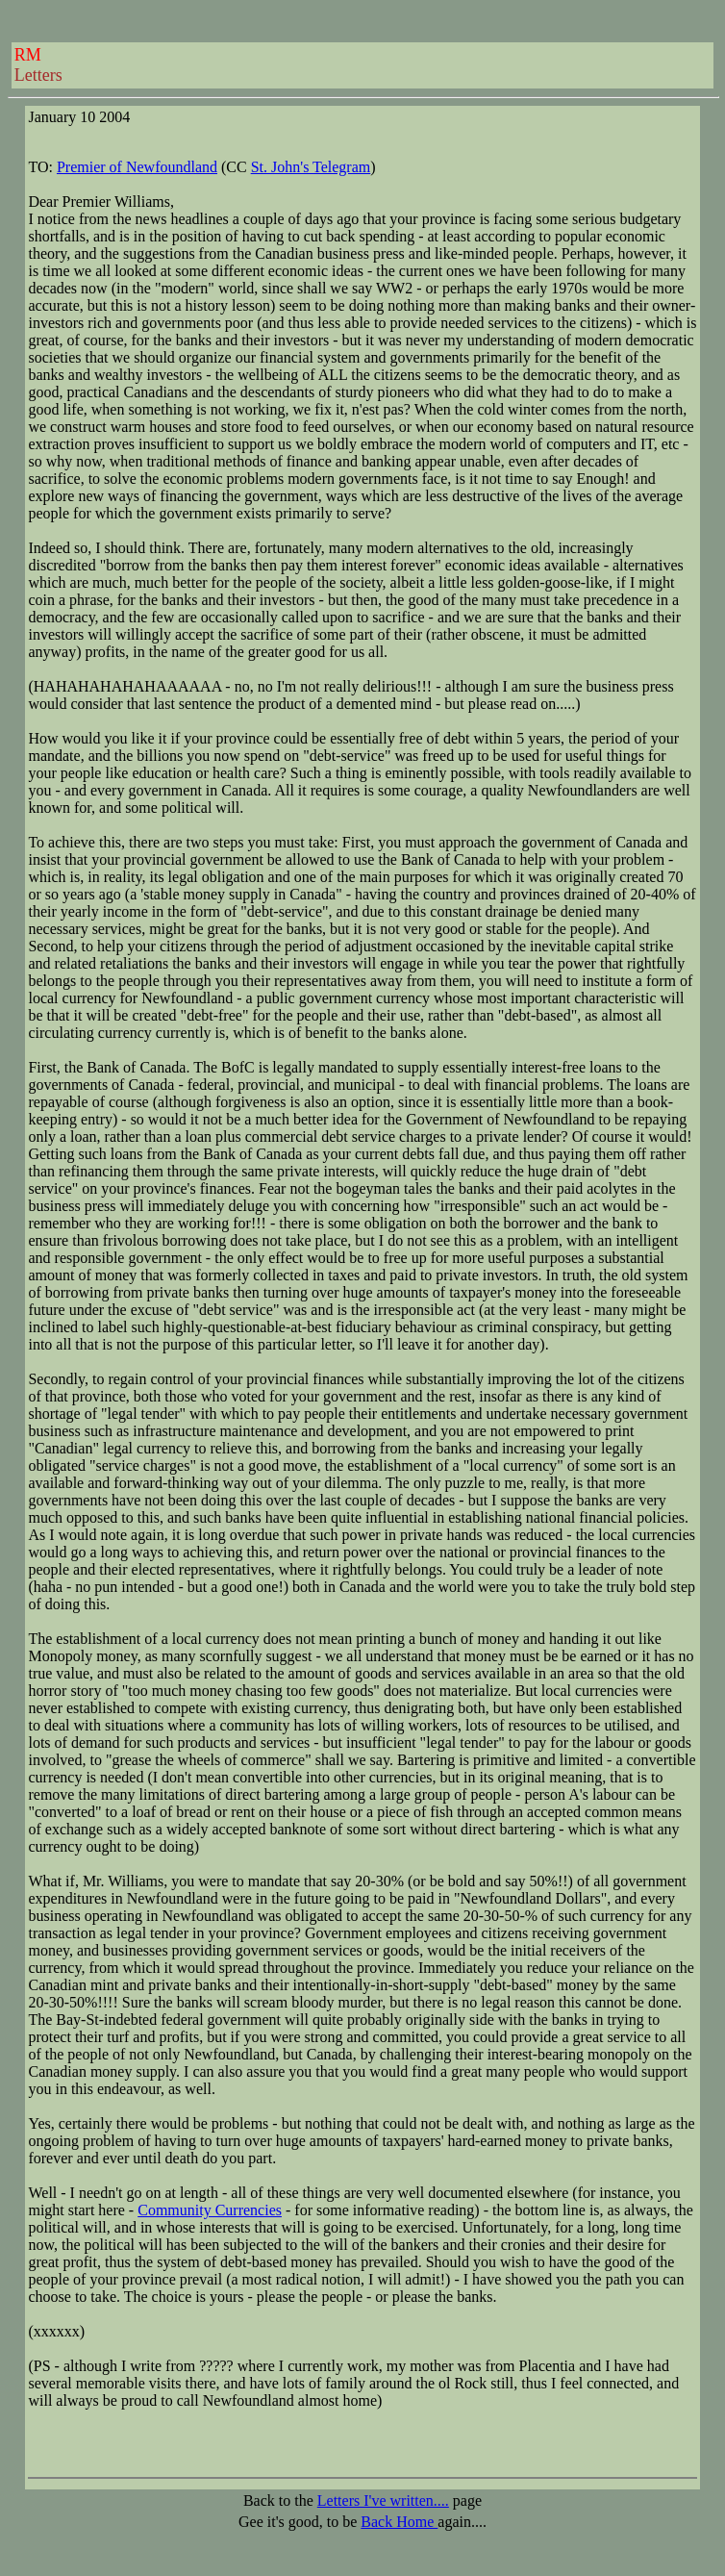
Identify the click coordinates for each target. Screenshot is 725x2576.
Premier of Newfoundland (137, 167)
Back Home (399, 2521)
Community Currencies (210, 2210)
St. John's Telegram (311, 167)
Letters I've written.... (383, 2500)
